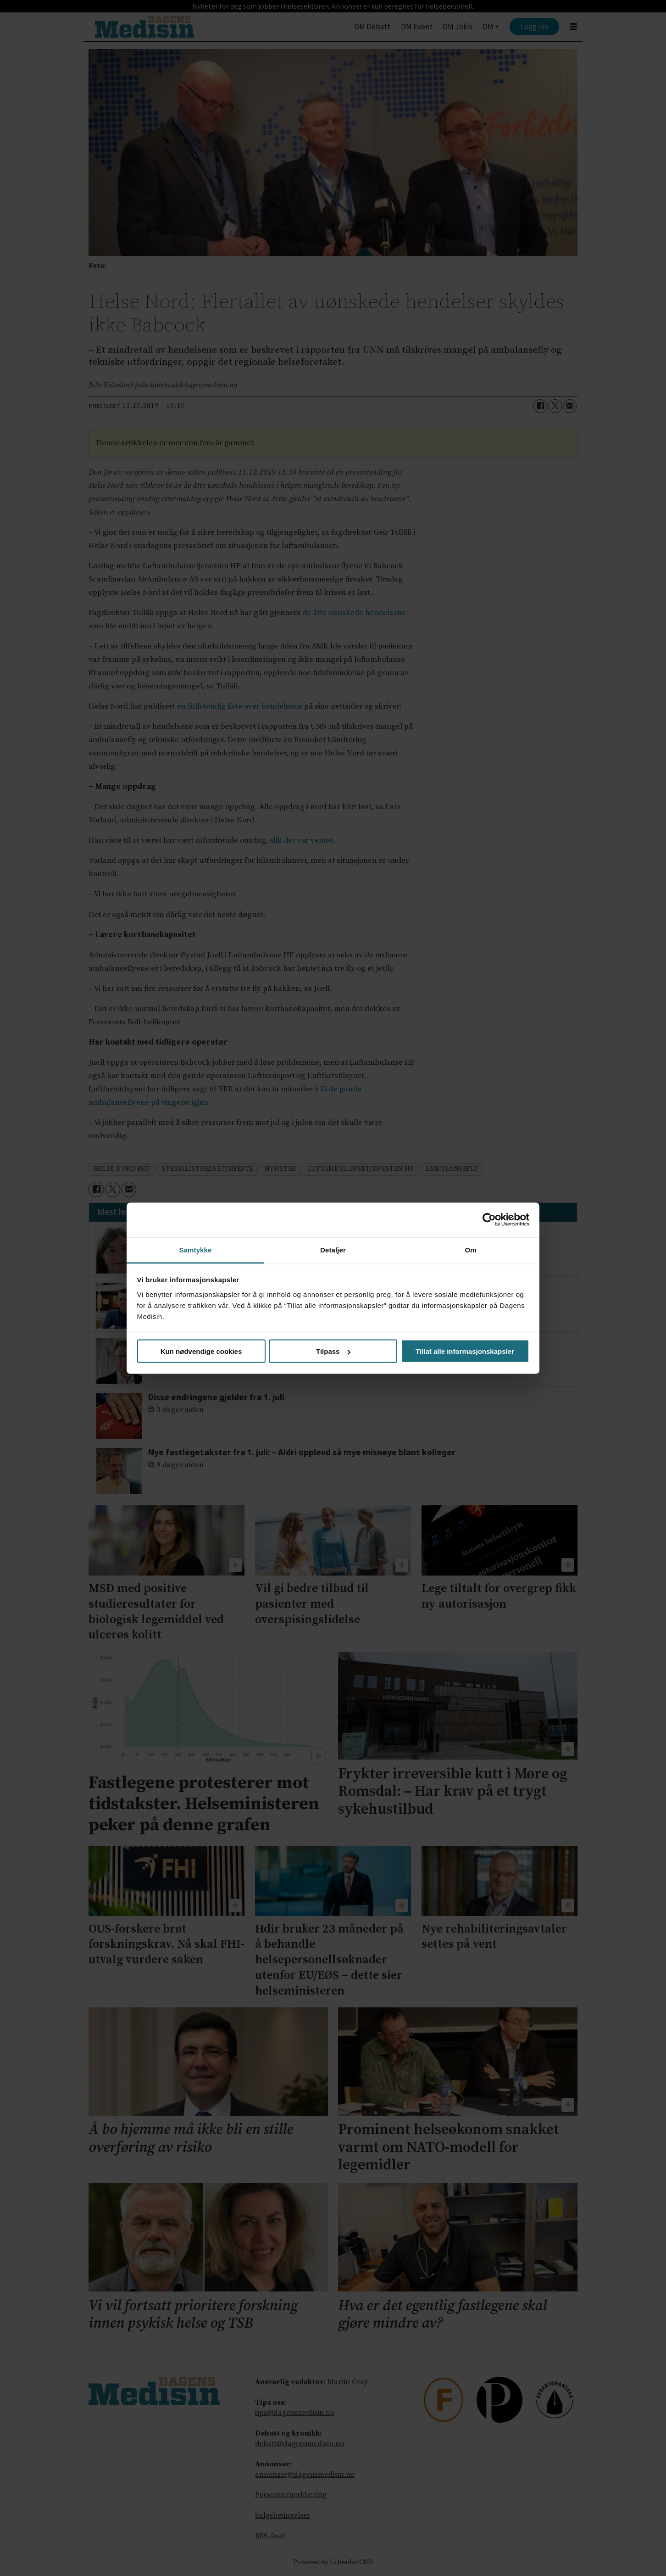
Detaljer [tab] (333, 1249)
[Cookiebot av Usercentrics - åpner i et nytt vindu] (489, 1220)
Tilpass (333, 1351)
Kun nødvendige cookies (201, 1351)
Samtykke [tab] (195, 1249)
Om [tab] (470, 1249)
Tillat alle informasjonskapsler (465, 1351)
